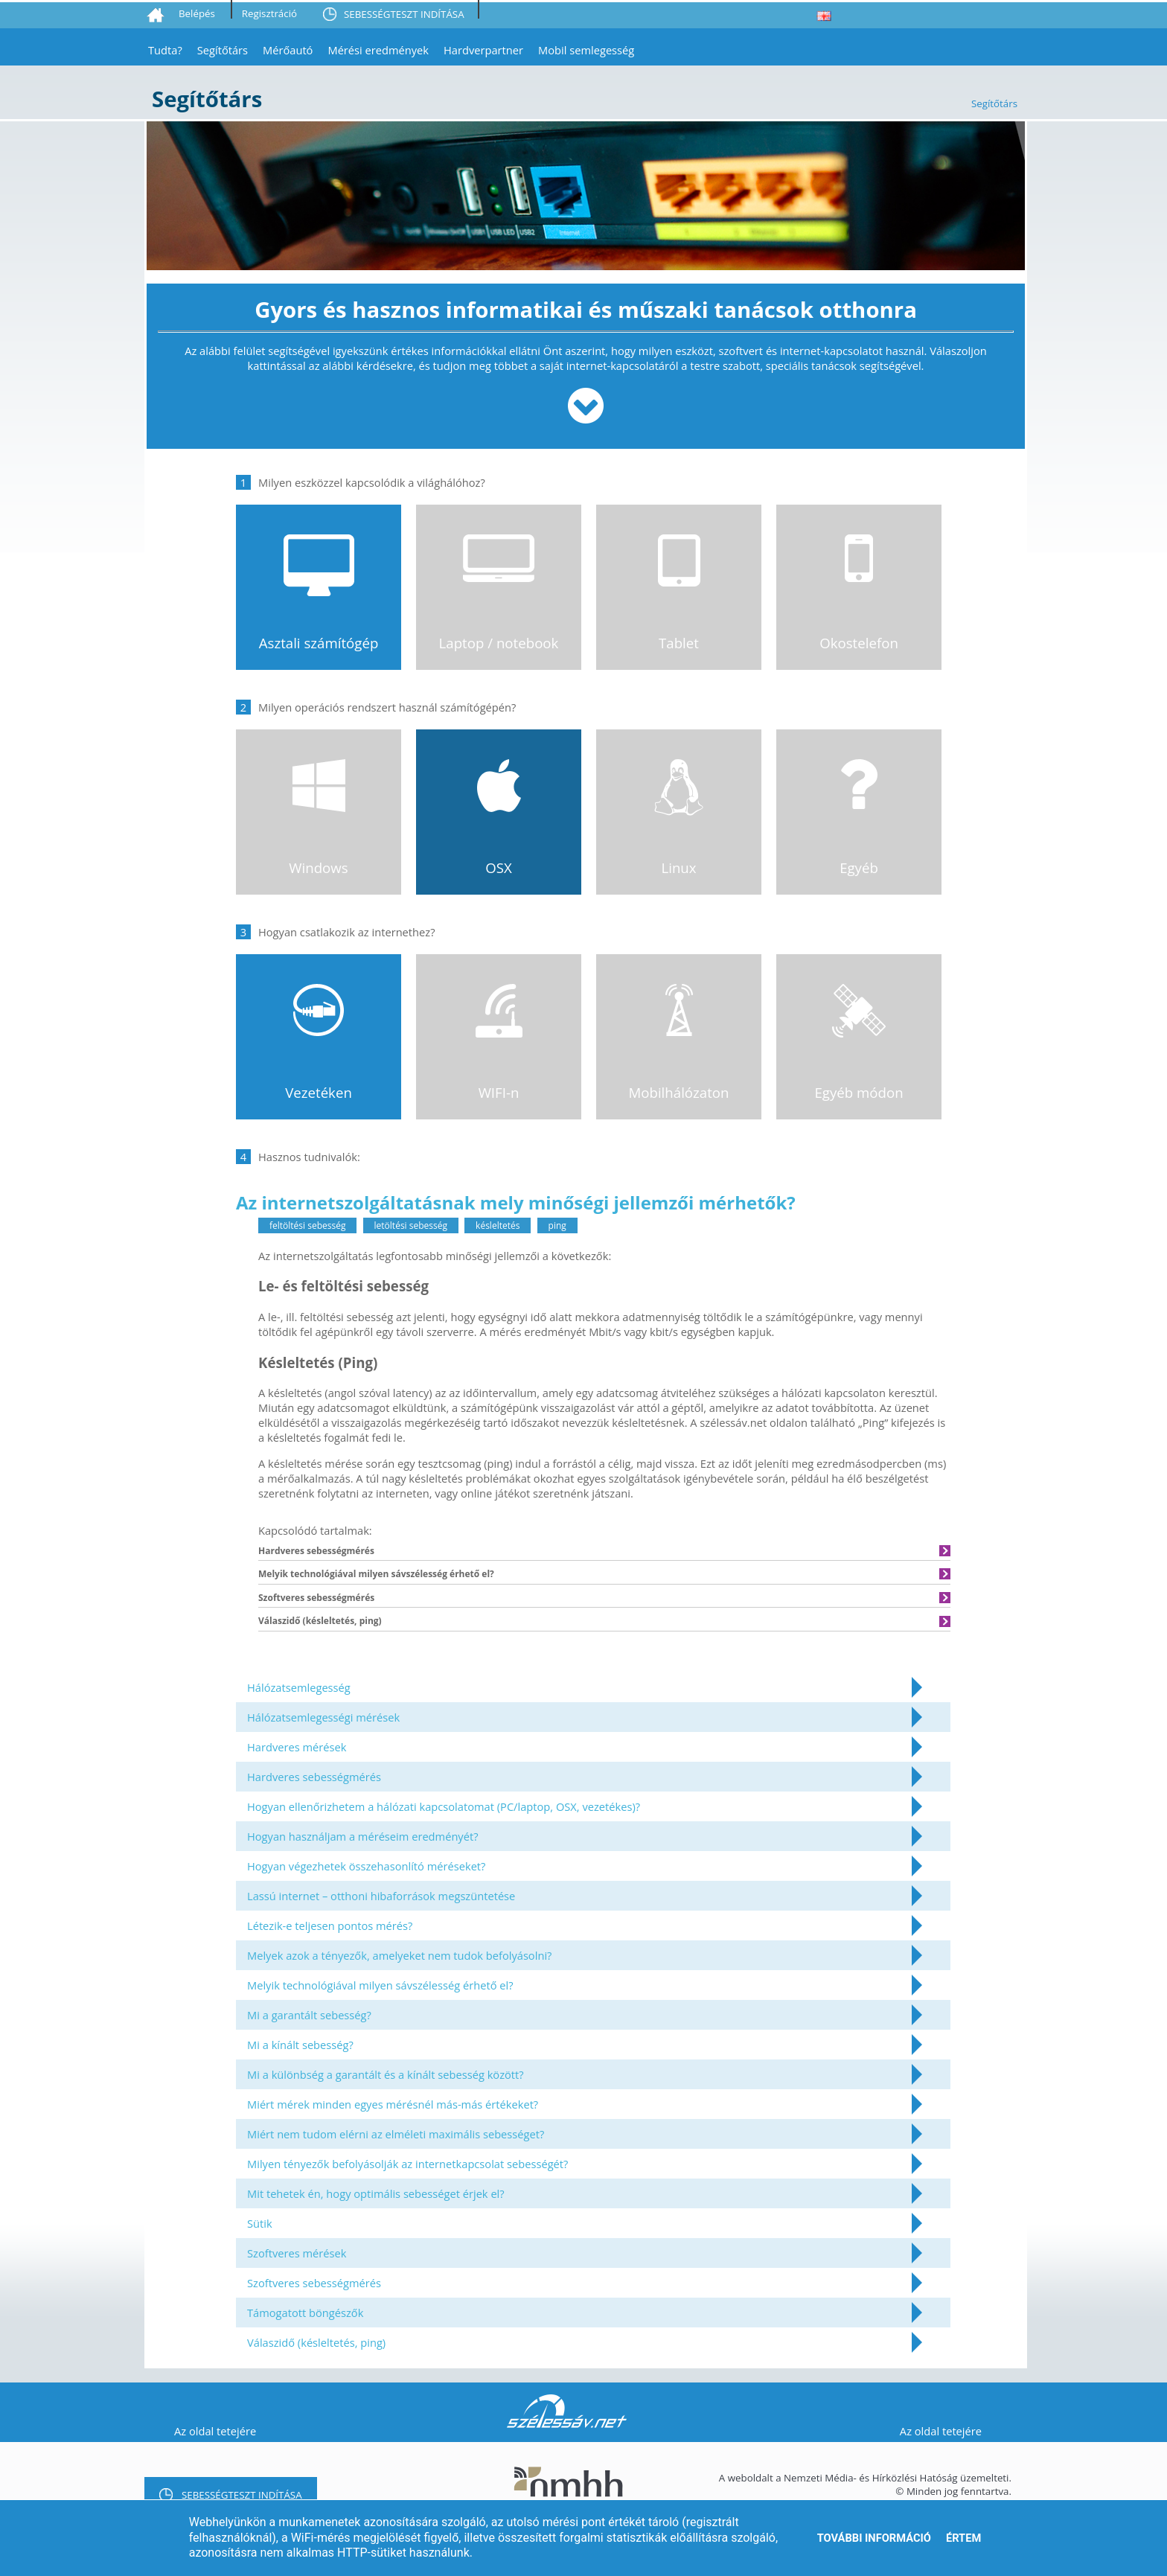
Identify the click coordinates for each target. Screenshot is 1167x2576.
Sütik (259, 2223)
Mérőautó (288, 49)
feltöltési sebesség (307, 1225)
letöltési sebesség (410, 1225)
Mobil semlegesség (586, 49)
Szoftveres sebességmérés (314, 2282)
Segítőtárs (222, 49)
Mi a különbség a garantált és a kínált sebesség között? (385, 2074)
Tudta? (165, 49)
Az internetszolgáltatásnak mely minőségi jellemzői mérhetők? (516, 1202)
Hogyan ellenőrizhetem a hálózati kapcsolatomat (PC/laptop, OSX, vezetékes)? (443, 1806)
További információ (874, 2538)
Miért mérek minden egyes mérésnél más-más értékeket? (392, 2104)
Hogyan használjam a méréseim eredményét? (363, 1836)
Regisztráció (269, 13)
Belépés (197, 13)
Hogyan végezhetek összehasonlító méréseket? (366, 1866)
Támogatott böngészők (305, 2312)
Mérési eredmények (378, 49)
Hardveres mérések (296, 1746)
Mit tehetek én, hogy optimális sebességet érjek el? (376, 2193)
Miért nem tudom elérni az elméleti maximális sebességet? (395, 2133)
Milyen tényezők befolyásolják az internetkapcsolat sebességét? (407, 2163)
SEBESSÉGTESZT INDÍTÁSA (404, 14)
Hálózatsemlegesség (299, 1687)
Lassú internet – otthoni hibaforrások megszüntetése (381, 1895)
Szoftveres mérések (296, 2253)
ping (557, 1225)
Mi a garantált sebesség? (309, 2014)
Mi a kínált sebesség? (300, 2044)
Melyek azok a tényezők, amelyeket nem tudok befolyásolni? (399, 1955)
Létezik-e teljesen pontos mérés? (329, 1925)
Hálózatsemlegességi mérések (323, 1717)
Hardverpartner (483, 49)
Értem (963, 2538)
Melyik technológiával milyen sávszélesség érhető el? (380, 1985)
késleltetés (497, 1225)
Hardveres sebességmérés (314, 1776)
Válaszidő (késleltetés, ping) (316, 2342)
